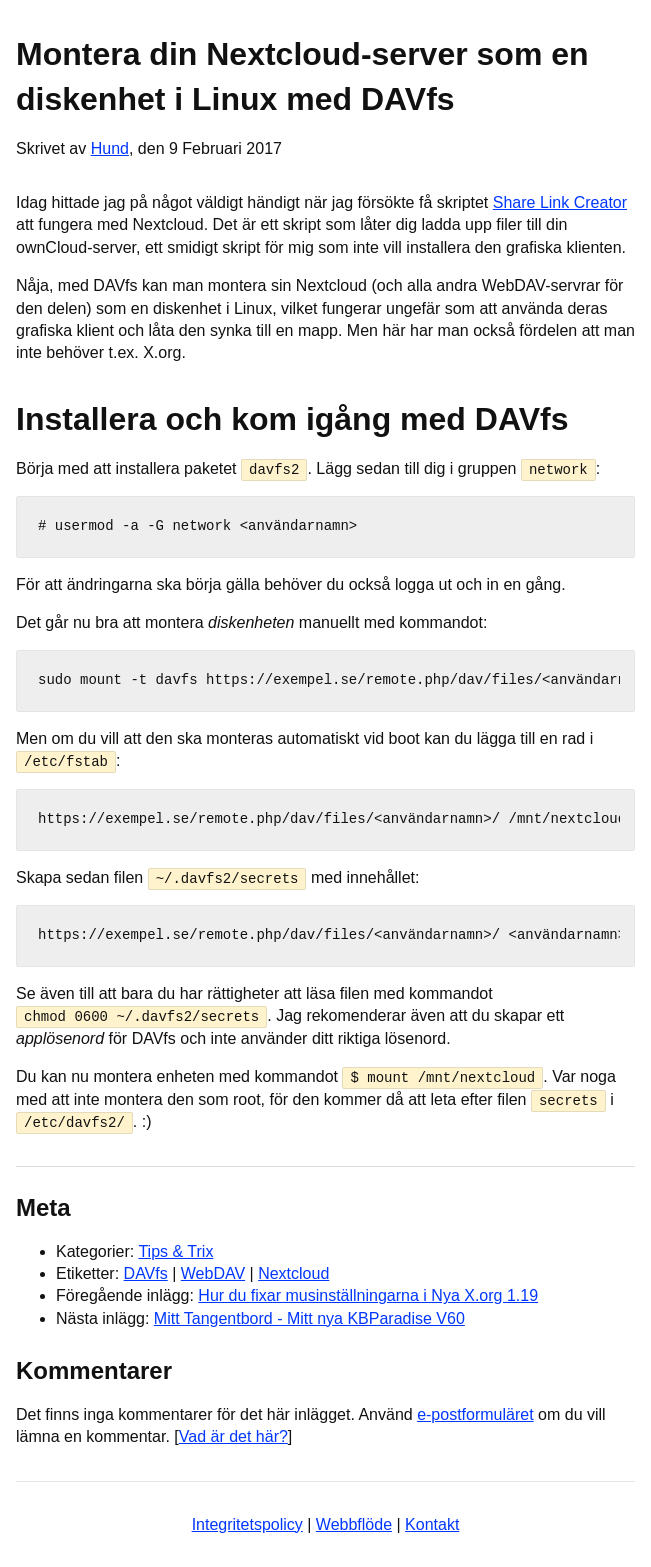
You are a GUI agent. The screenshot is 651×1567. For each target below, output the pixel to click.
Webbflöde (354, 1522)
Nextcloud (293, 1272)
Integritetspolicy (247, 1522)
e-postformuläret (475, 1412)
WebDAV (213, 1272)
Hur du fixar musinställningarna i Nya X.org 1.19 (368, 1294)
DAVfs (146, 1272)
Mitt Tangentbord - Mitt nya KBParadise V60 (309, 1316)
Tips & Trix (175, 1249)
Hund (110, 148)
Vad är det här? (233, 1435)
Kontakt (432, 1522)
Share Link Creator (560, 202)
